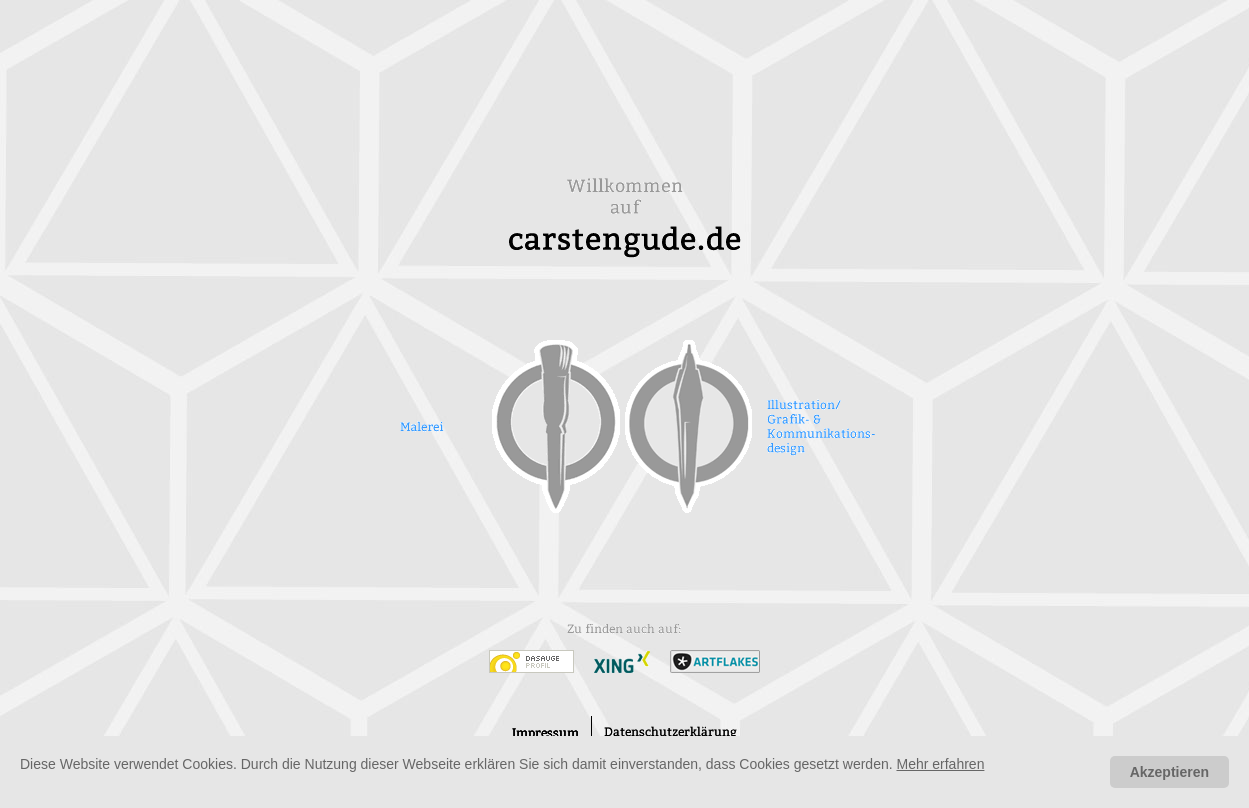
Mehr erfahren (940, 764)
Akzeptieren (1169, 772)
